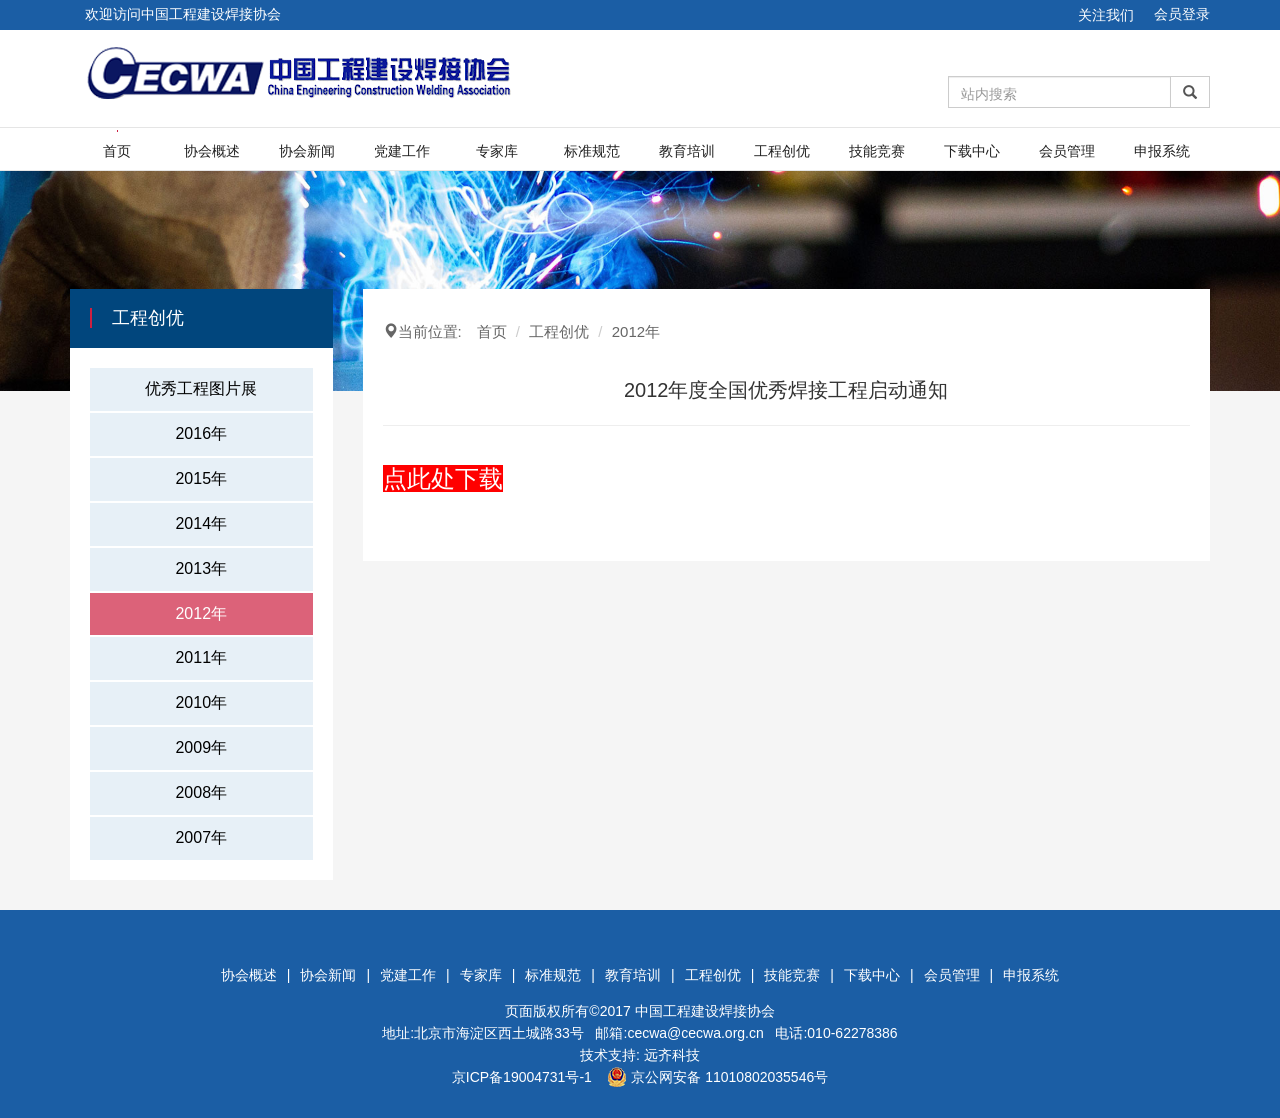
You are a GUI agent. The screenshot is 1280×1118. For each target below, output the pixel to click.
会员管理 (1067, 151)
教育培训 (687, 151)
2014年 (201, 523)
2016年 (201, 433)
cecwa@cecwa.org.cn (695, 1033)
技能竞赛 (877, 151)
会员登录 (1182, 14)
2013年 (201, 568)
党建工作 (402, 151)
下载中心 (972, 151)
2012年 (201, 613)
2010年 (201, 702)
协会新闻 (307, 151)
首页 (117, 151)
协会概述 (212, 151)
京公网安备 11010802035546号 (717, 1077)
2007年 (201, 837)
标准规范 (592, 151)
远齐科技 (672, 1055)
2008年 (201, 792)
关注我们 (1106, 15)
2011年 (201, 657)
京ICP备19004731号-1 (522, 1077)
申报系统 (1162, 151)
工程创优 (782, 151)
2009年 (201, 747)
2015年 (201, 478)
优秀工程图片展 (201, 388)
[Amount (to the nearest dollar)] (1060, 92)
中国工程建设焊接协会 (705, 1011)
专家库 (497, 151)
